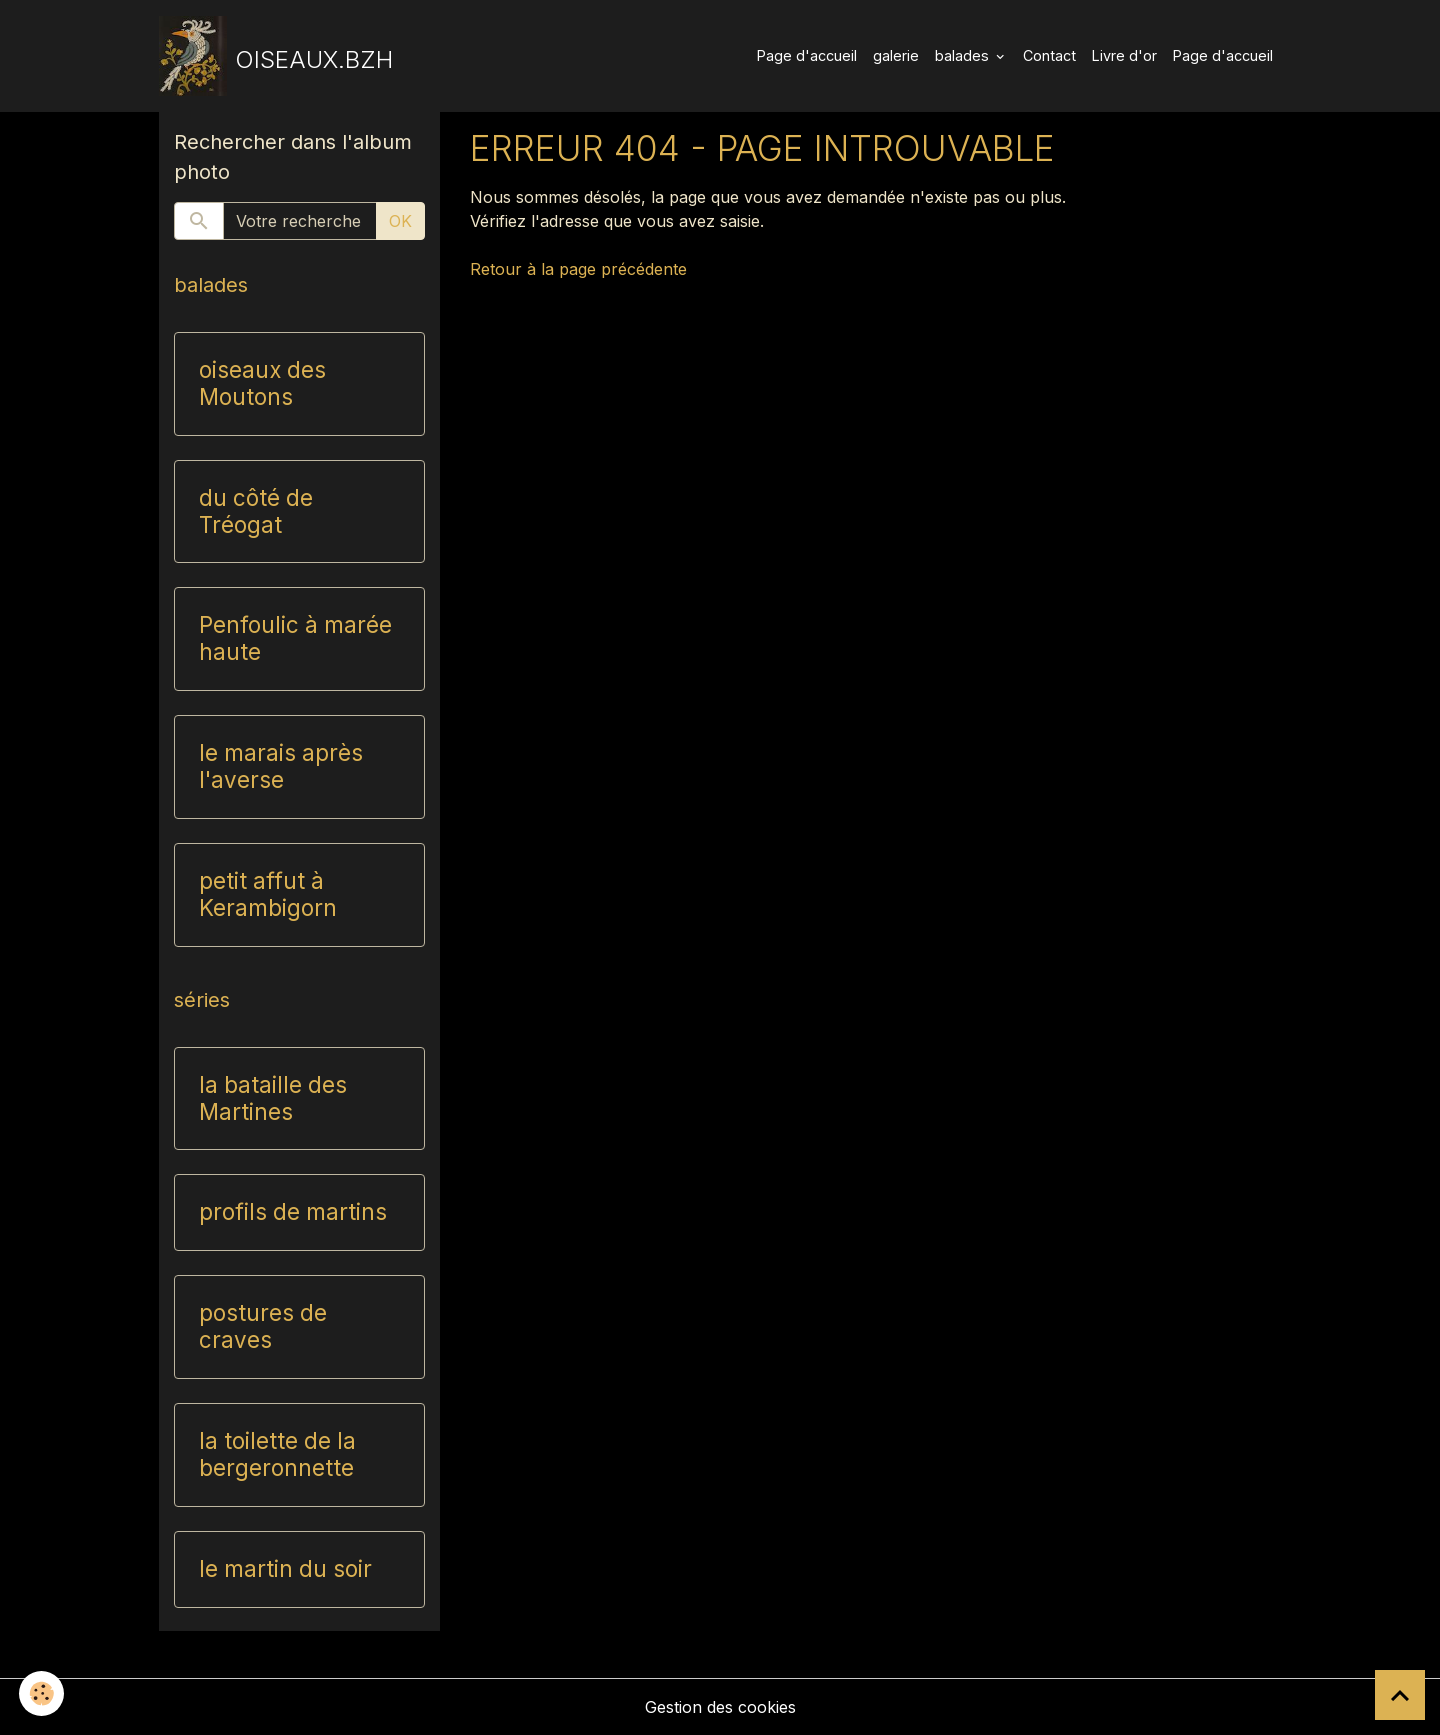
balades (964, 55)
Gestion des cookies (720, 1707)
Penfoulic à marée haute (295, 638)
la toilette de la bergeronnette (277, 1454)
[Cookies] (42, 1693)
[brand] (276, 56)
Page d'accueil (807, 55)
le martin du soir (285, 1569)
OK (400, 221)
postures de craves (263, 1326)
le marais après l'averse (281, 766)
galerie (896, 55)
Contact (1049, 55)
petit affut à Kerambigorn (268, 894)
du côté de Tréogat (256, 511)
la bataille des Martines (273, 1098)
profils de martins (293, 1212)
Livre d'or (1124, 55)
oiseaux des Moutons (262, 383)
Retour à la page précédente (578, 269)
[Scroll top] (1400, 1695)
